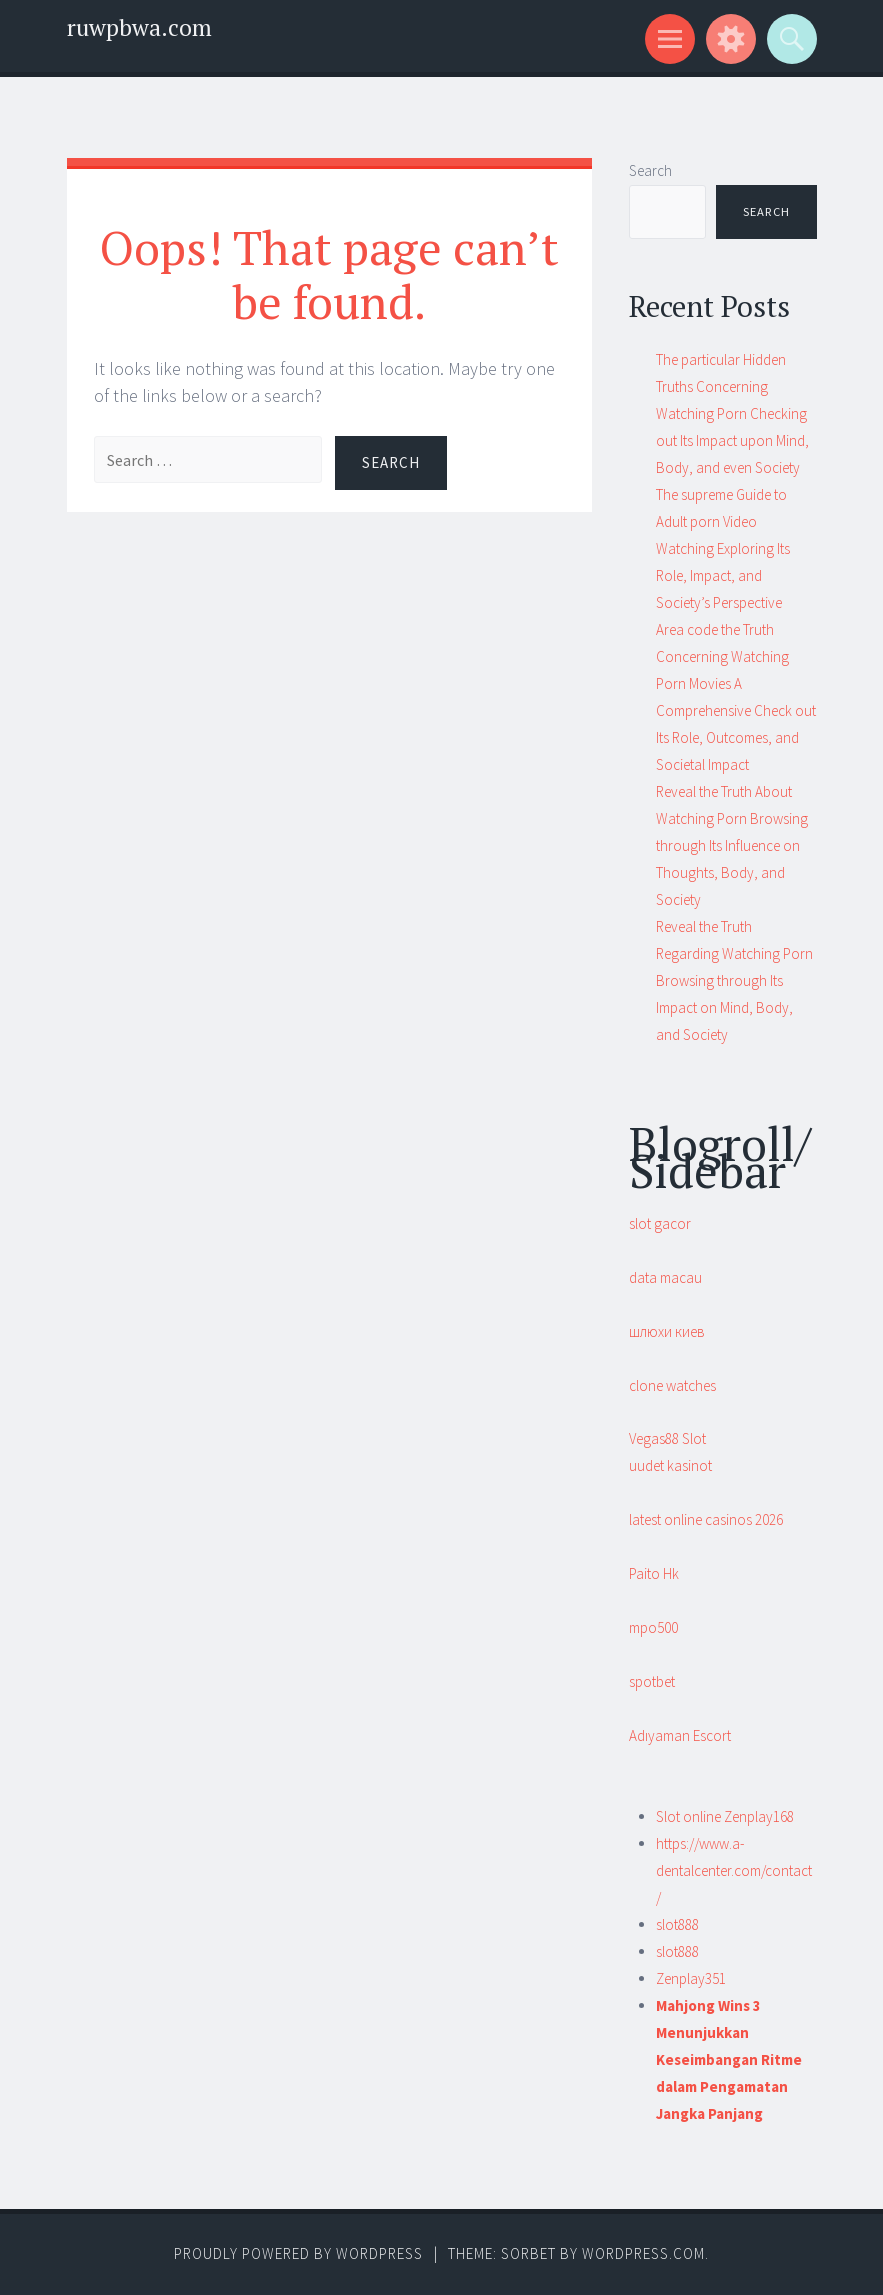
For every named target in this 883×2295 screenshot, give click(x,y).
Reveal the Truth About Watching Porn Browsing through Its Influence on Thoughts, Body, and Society (732, 845)
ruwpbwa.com (139, 27)
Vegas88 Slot (667, 1438)
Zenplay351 (691, 1978)
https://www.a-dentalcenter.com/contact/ (734, 1870)
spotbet (652, 1681)
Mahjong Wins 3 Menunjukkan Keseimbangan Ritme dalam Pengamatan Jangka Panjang (729, 2059)
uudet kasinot (670, 1465)
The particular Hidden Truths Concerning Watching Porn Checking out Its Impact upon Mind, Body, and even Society (732, 413)
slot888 (677, 1924)
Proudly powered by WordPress (298, 2253)
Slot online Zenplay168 (725, 1816)
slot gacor (660, 1223)
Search (650, 170)
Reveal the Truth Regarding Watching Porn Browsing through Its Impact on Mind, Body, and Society (734, 980)
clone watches (672, 1385)
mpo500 (653, 1627)
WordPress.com (643, 2253)
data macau (665, 1277)
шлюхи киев (667, 1331)
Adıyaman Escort (680, 1735)
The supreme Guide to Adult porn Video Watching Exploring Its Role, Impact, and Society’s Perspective (723, 548)
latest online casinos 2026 (706, 1519)
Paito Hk (654, 1573)
